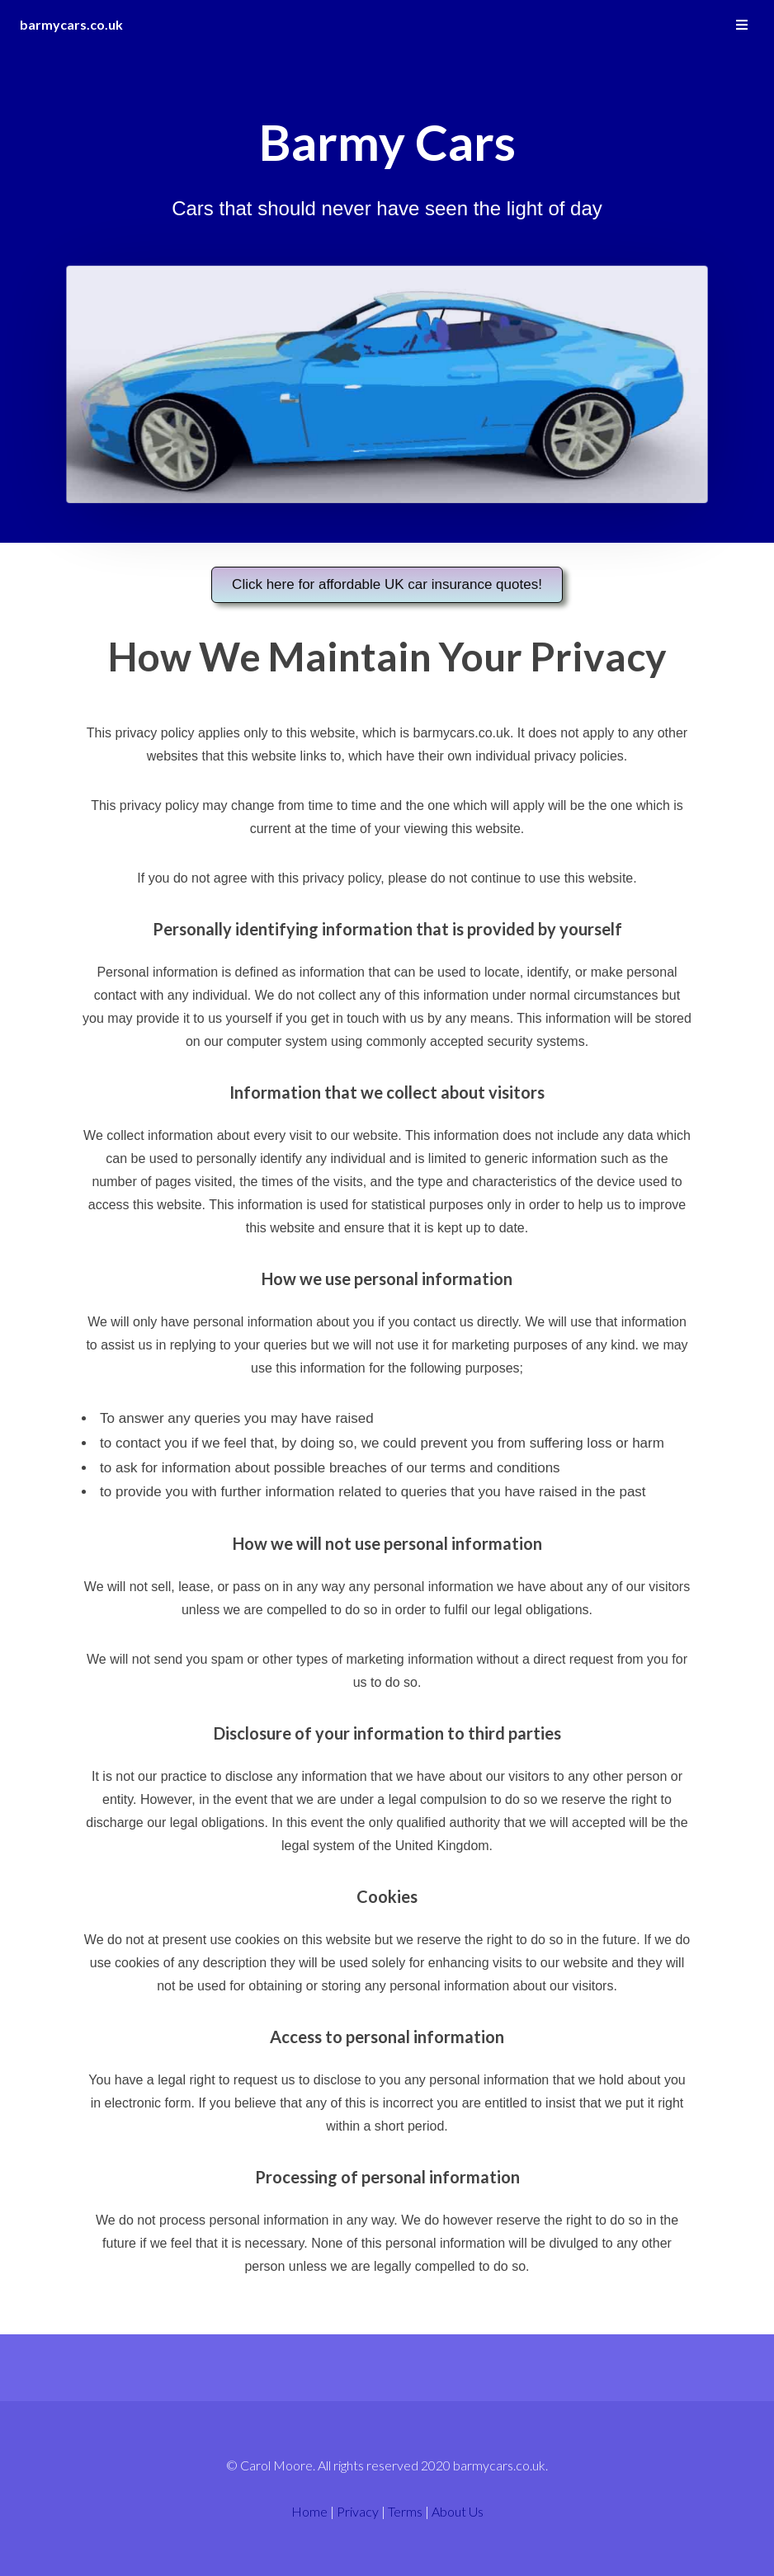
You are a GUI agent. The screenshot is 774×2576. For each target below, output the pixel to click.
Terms (405, 2511)
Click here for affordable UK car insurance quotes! (387, 584)
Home (309, 2511)
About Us (458, 2511)
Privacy (358, 2511)
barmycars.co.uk (71, 24)
